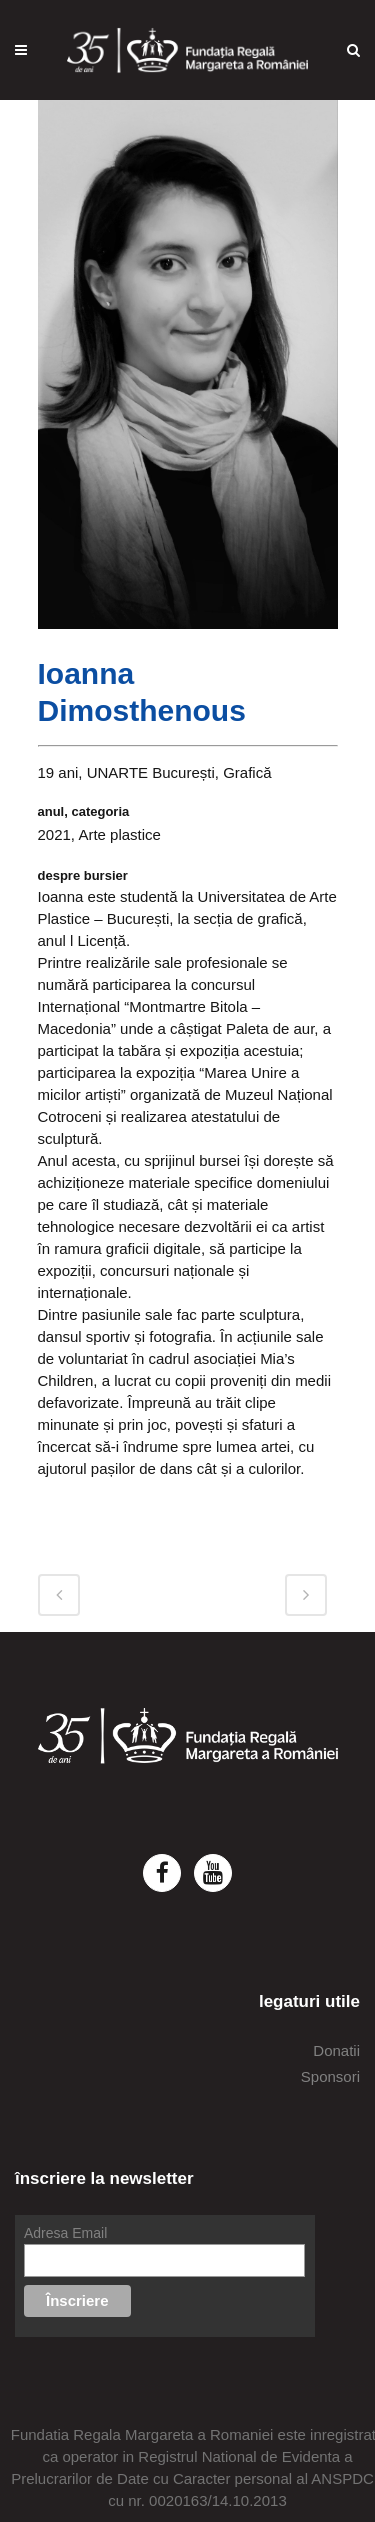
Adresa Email (65, 2233)
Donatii (336, 2050)
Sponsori (330, 2076)
